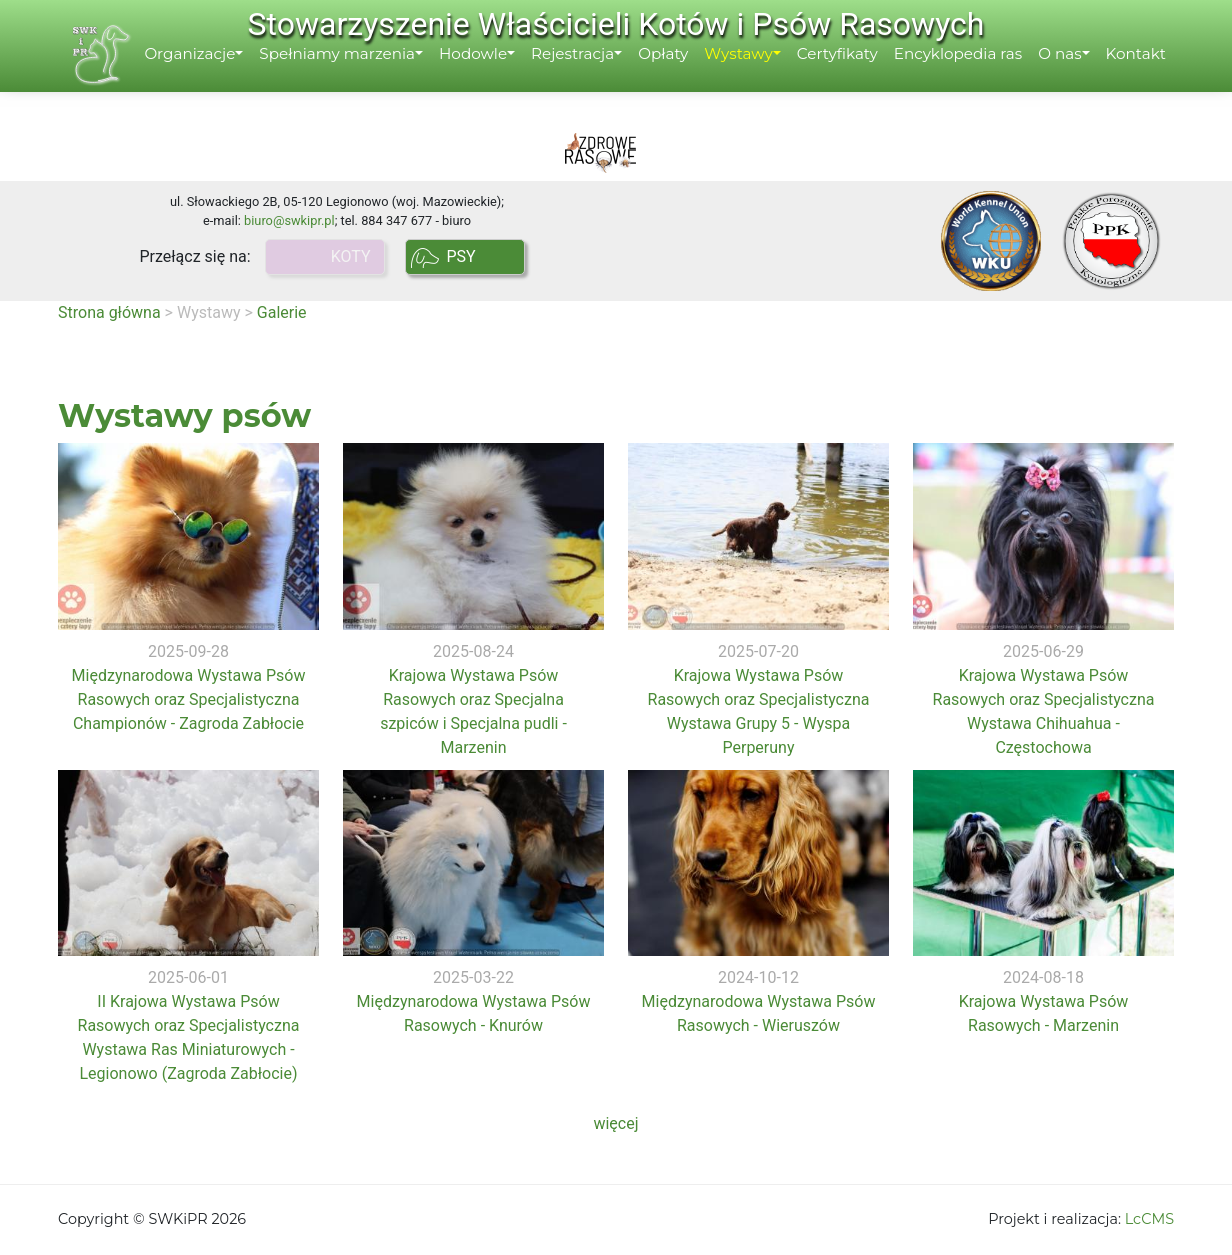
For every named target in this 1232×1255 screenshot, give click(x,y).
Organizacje (204, 76)
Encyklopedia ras (972, 76)
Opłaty (677, 76)
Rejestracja (586, 76)
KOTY (355, 256)
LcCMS (1149, 1219)
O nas (1074, 76)
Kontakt (1150, 76)
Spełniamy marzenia (352, 76)
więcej (615, 1123)
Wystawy (753, 76)
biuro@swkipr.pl (289, 220)
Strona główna (109, 312)
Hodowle (487, 76)
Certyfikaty (851, 76)
